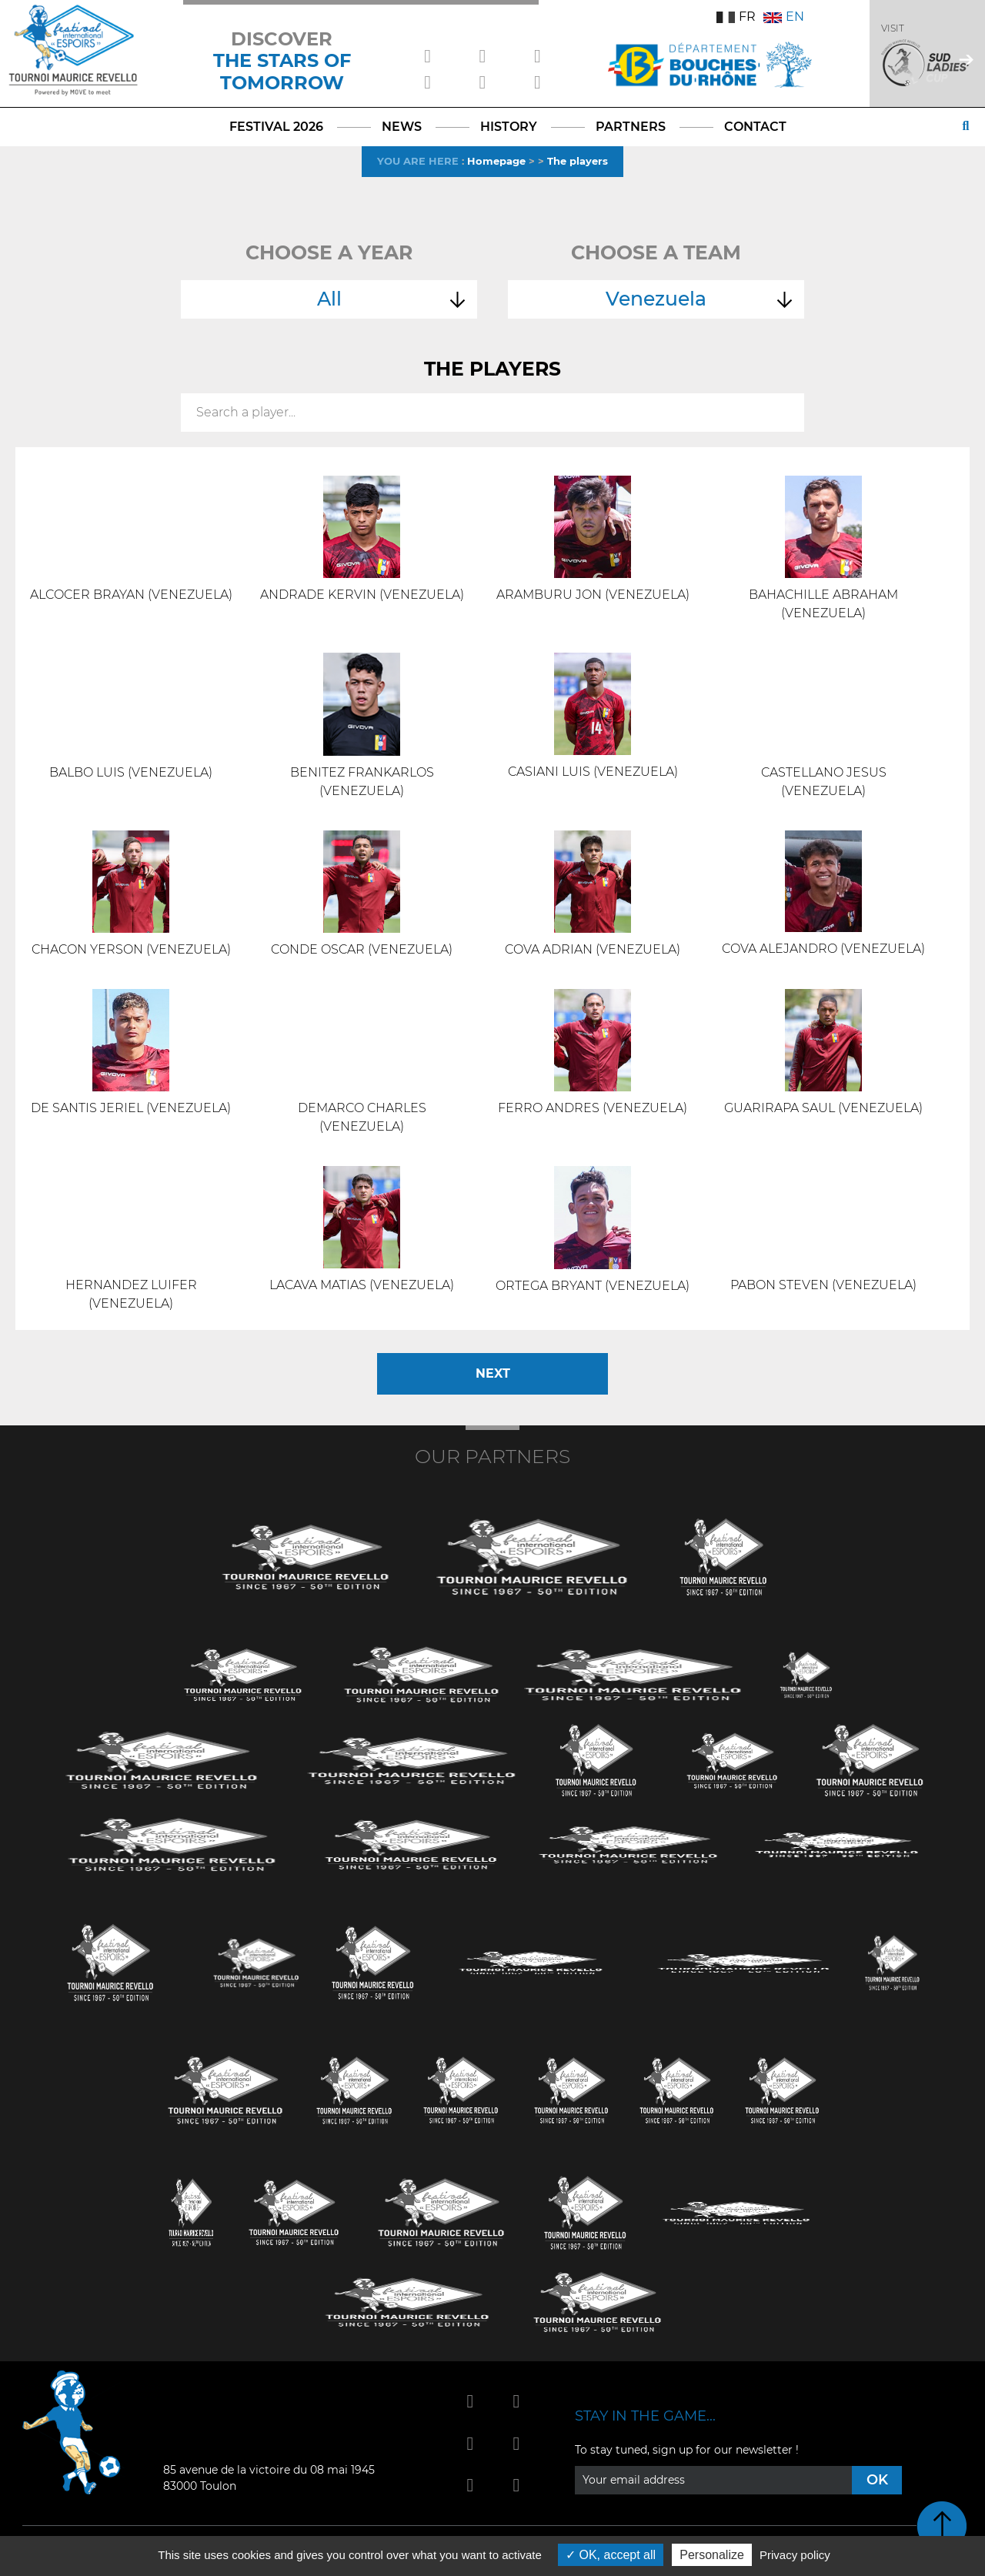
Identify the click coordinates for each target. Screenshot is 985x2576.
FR (736, 16)
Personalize (711, 2554)
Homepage (496, 161)
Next (493, 1373)
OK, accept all (611, 2554)
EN (783, 16)
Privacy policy (795, 2554)
